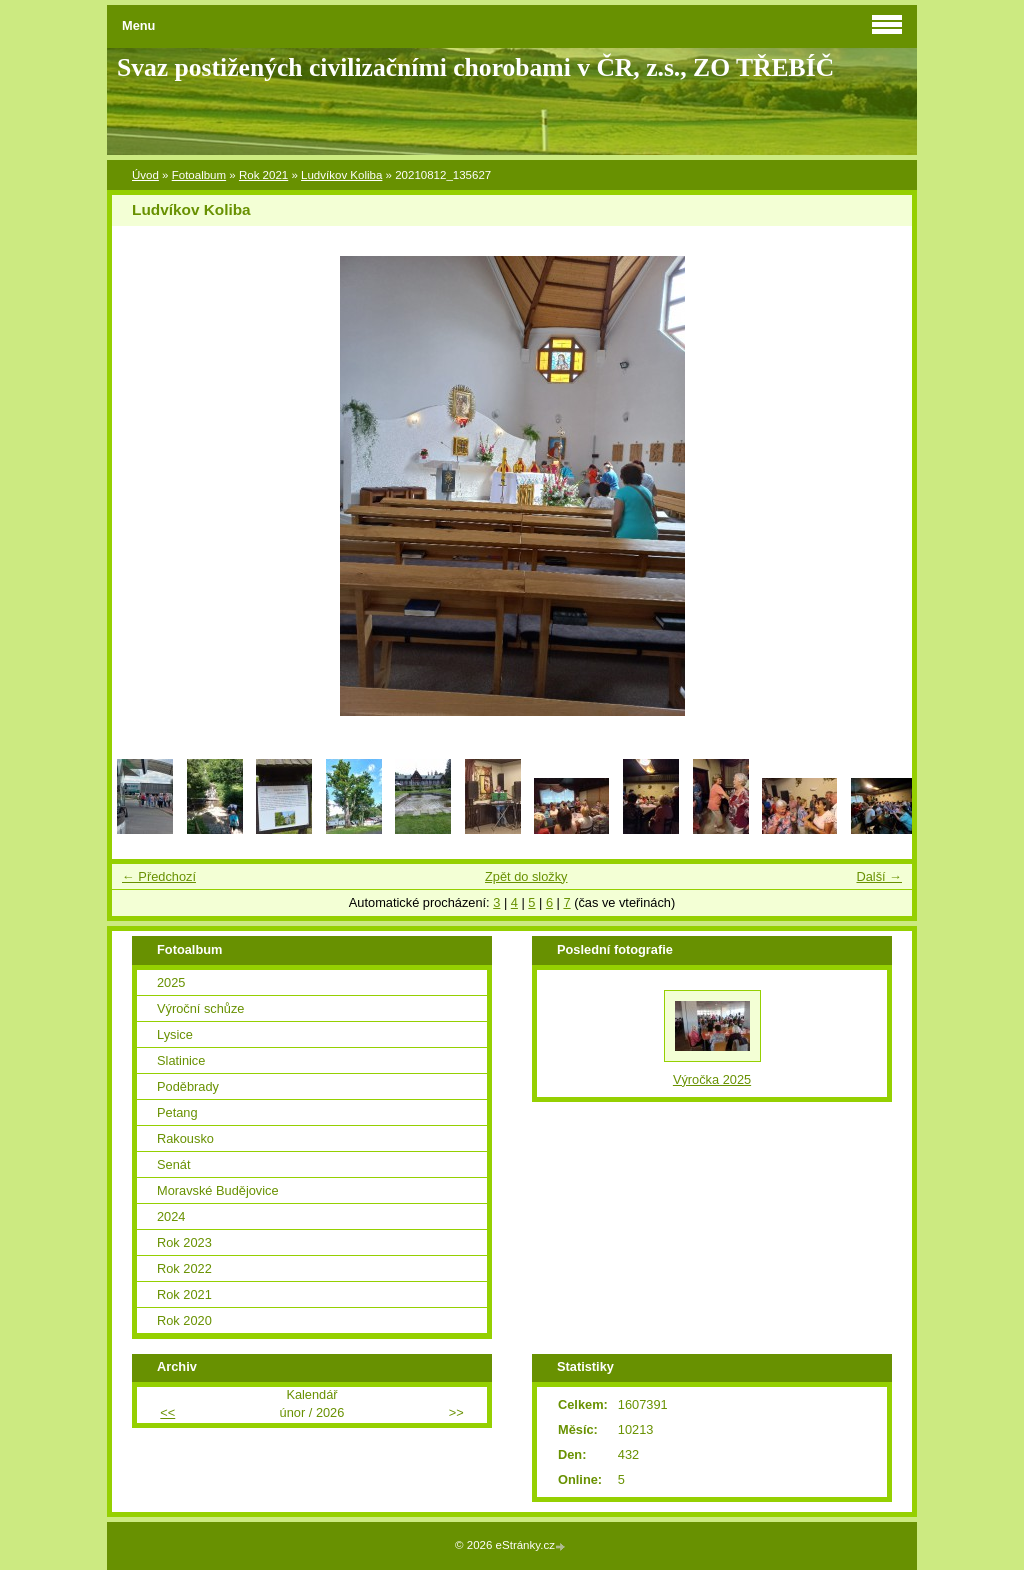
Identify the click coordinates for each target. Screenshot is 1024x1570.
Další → (879, 876)
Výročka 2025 (712, 1079)
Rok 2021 (263, 175)
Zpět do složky (526, 876)
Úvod (145, 175)
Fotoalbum (199, 175)
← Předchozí (159, 876)
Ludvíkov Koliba (341, 175)
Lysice (175, 1034)
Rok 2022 (184, 1268)
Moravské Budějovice (218, 1190)
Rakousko (185, 1138)
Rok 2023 (184, 1242)
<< (167, 1412)
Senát (173, 1164)
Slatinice (181, 1060)
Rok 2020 (184, 1320)
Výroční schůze (201, 1008)
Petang (177, 1112)
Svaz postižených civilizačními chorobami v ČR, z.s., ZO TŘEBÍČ (475, 67)
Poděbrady (188, 1086)
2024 (171, 1216)
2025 (171, 982)
